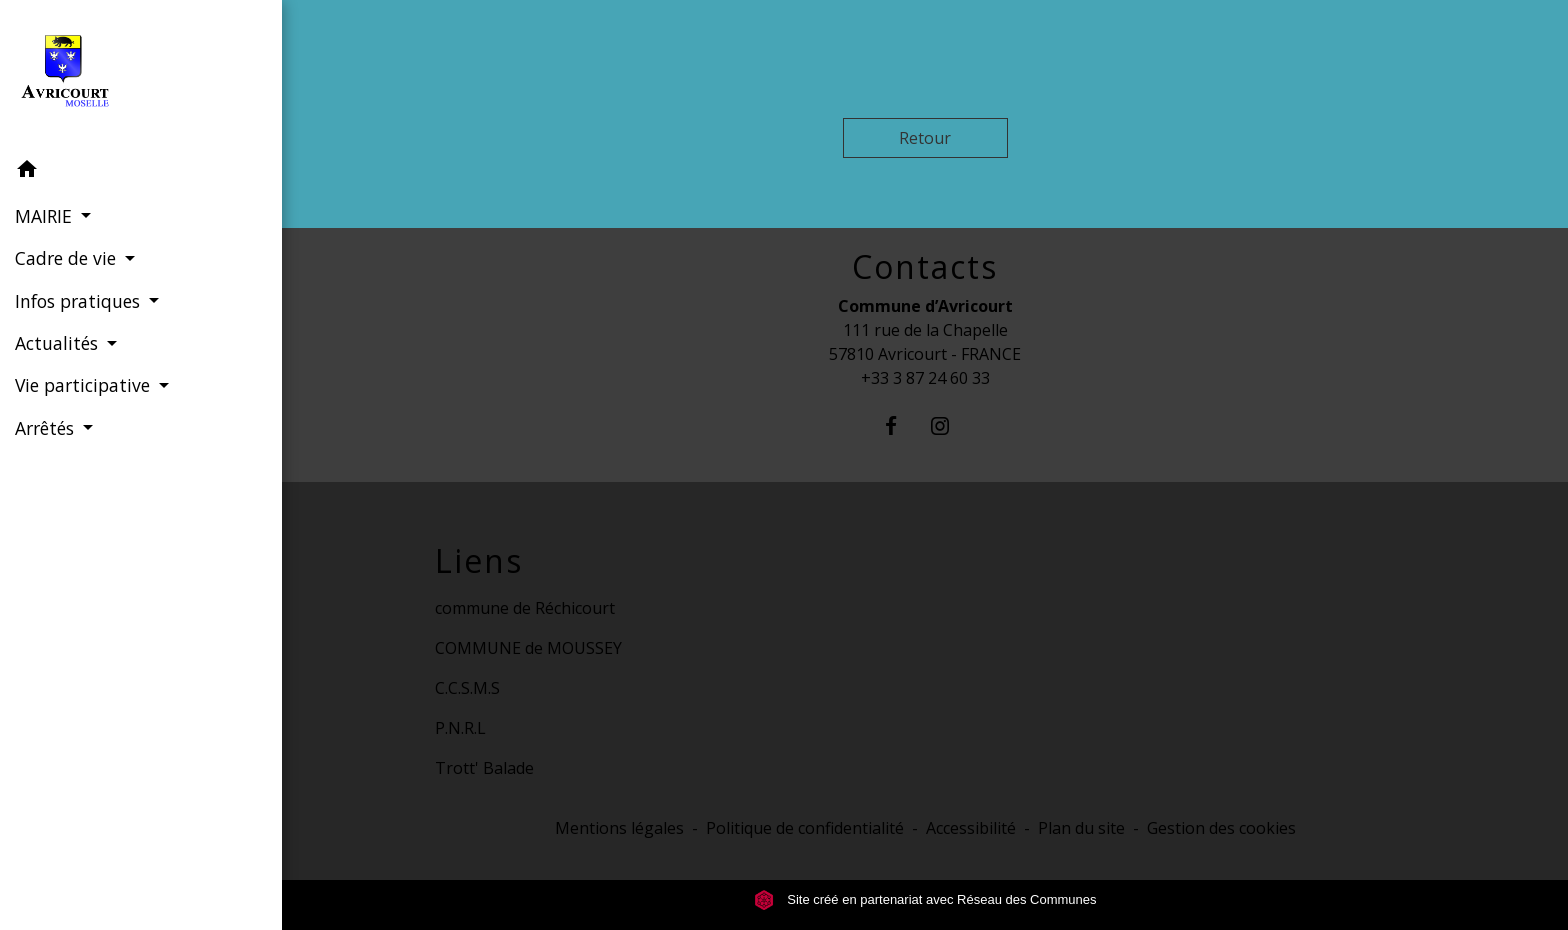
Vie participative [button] (85, 385)
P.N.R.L (460, 728)
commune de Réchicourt (525, 608)
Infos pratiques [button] (80, 301)
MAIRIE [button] (46, 216)
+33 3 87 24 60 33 (925, 378)
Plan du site (1081, 828)
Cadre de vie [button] (68, 258)
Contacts (925, 267)
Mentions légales (619, 828)
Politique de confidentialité (805, 828)
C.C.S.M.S (467, 688)
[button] (141, 172)
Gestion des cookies (1221, 828)
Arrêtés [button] (47, 428)
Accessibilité (971, 828)
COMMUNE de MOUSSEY (528, 648)
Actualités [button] (59, 343)
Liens (479, 561)
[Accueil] (141, 74)
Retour (925, 138)
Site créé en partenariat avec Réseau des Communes (925, 899)
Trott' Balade (484, 768)
